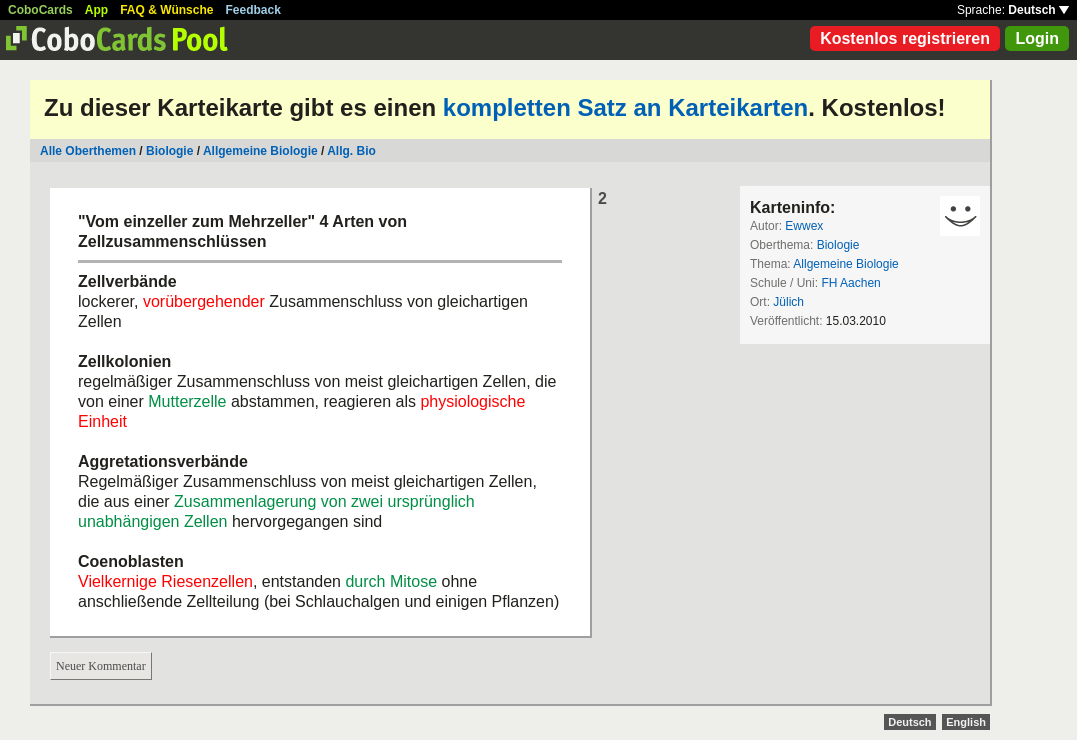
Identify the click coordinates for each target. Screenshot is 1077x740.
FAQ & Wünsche (166, 10)
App (96, 10)
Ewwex (804, 226)
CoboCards (40, 10)
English (966, 722)
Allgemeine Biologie (260, 151)
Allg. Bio (351, 151)
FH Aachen (850, 283)
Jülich (788, 302)
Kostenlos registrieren (905, 38)
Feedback (253, 10)
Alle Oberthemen (88, 151)
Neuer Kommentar (101, 666)
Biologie (169, 151)
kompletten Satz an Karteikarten (625, 107)
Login (1037, 38)
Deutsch (1038, 10)
